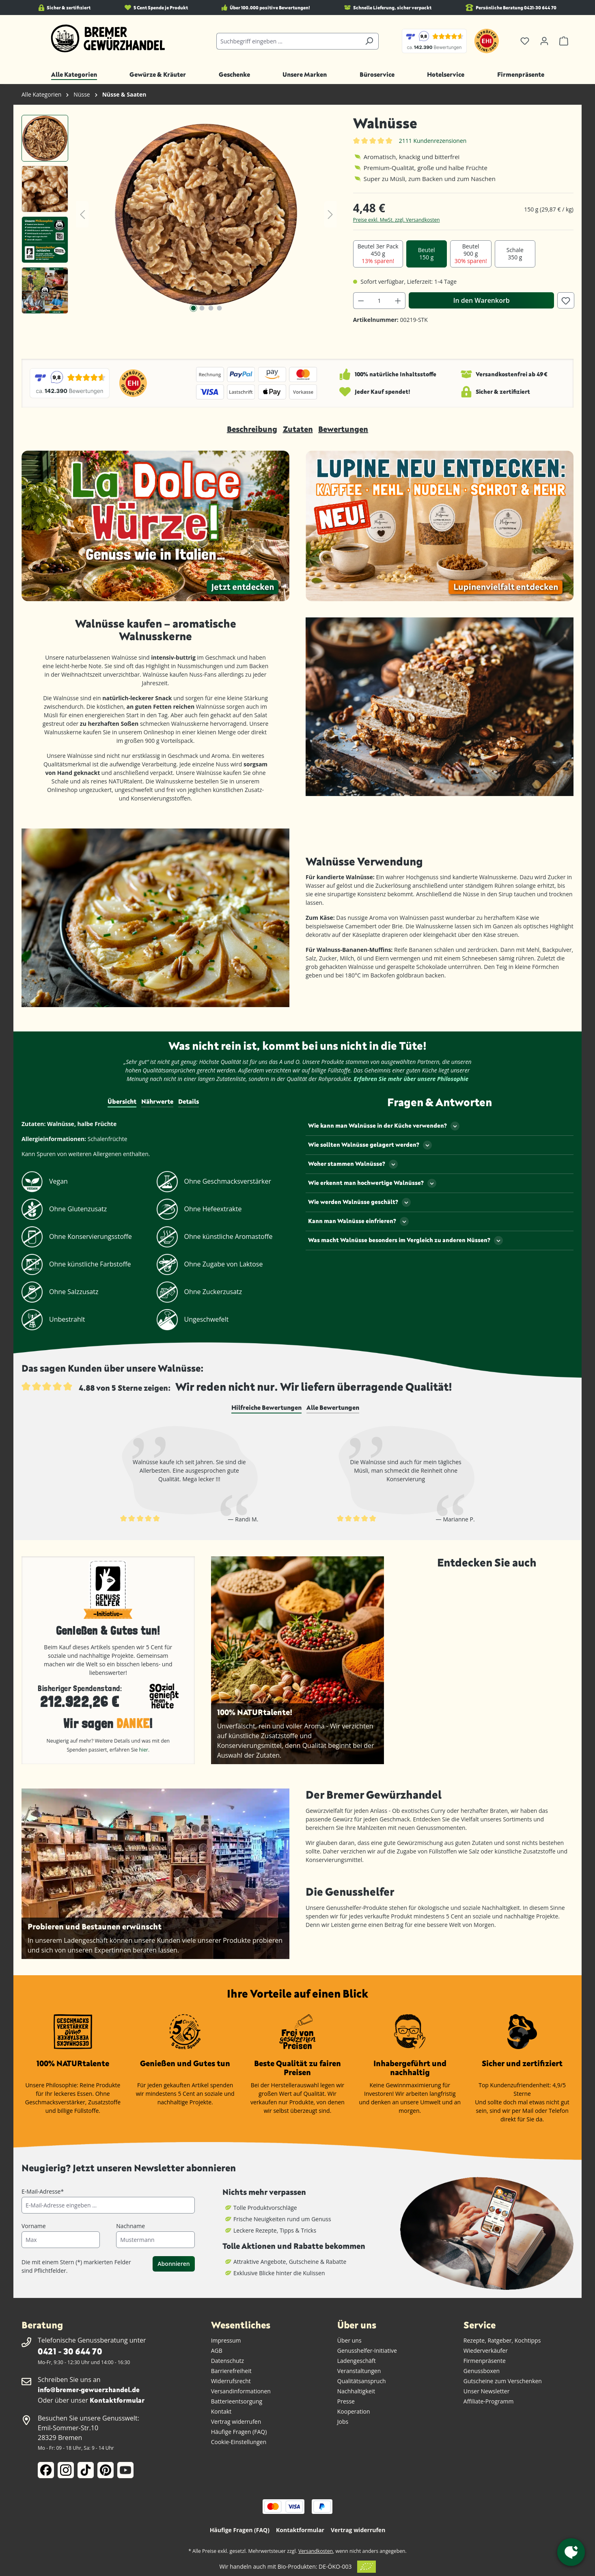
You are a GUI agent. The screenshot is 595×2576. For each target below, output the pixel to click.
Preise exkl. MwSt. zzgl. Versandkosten (396, 219)
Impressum (226, 2340)
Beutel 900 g (471, 253)
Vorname (34, 2226)
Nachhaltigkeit (356, 2391)
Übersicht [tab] (122, 1101)
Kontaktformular (117, 2400)
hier (144, 1749)
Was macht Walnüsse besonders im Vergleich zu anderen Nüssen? (405, 1240)
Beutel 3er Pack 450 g (378, 253)
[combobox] (288, 41)
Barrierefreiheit (231, 2371)
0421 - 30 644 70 (70, 2351)
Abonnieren (173, 2263)
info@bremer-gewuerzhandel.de (89, 2389)
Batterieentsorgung (236, 2401)
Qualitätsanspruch (361, 2381)
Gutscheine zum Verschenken (502, 2381)
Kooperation (353, 2411)
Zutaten (298, 429)
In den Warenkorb (481, 300)
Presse (346, 2401)
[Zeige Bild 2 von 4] (202, 308)
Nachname (130, 2226)
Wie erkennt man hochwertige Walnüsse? (372, 1183)
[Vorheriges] (82, 214)
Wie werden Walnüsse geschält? (359, 1202)
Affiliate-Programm (488, 2401)
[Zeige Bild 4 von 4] (219, 308)
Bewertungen (343, 429)
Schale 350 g (515, 253)
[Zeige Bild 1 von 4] (193, 308)
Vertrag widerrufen (236, 2421)
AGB (216, 2350)
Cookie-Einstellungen (239, 2442)
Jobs (342, 2421)
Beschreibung (252, 429)
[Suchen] (369, 41)
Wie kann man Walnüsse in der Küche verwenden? (383, 1126)
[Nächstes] (330, 214)
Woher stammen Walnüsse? (353, 1164)
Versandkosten (315, 2551)
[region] (179, 214)
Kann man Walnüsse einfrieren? (358, 1221)
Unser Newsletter (486, 2391)
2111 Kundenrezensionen (433, 141)
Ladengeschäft (356, 2361)
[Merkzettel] (525, 41)
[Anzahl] (379, 300)
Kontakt (221, 2411)
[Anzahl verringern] (361, 300)
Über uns (349, 2340)
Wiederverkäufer (485, 2350)
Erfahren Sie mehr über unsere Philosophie (411, 1079)
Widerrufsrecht (231, 2381)
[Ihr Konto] (544, 41)
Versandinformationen (241, 2391)
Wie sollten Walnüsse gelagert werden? (370, 1145)
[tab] (266, 1407)
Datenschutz (227, 2361)
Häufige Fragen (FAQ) (239, 2432)
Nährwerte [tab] (157, 1101)
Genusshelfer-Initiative (367, 2350)
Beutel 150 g (426, 253)
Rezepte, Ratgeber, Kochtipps (502, 2340)
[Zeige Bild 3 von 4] (210, 308)
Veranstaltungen (359, 2371)
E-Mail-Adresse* (43, 2191)
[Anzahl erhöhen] (398, 300)
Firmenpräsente (484, 2361)
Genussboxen (481, 2371)
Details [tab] (188, 1101)
